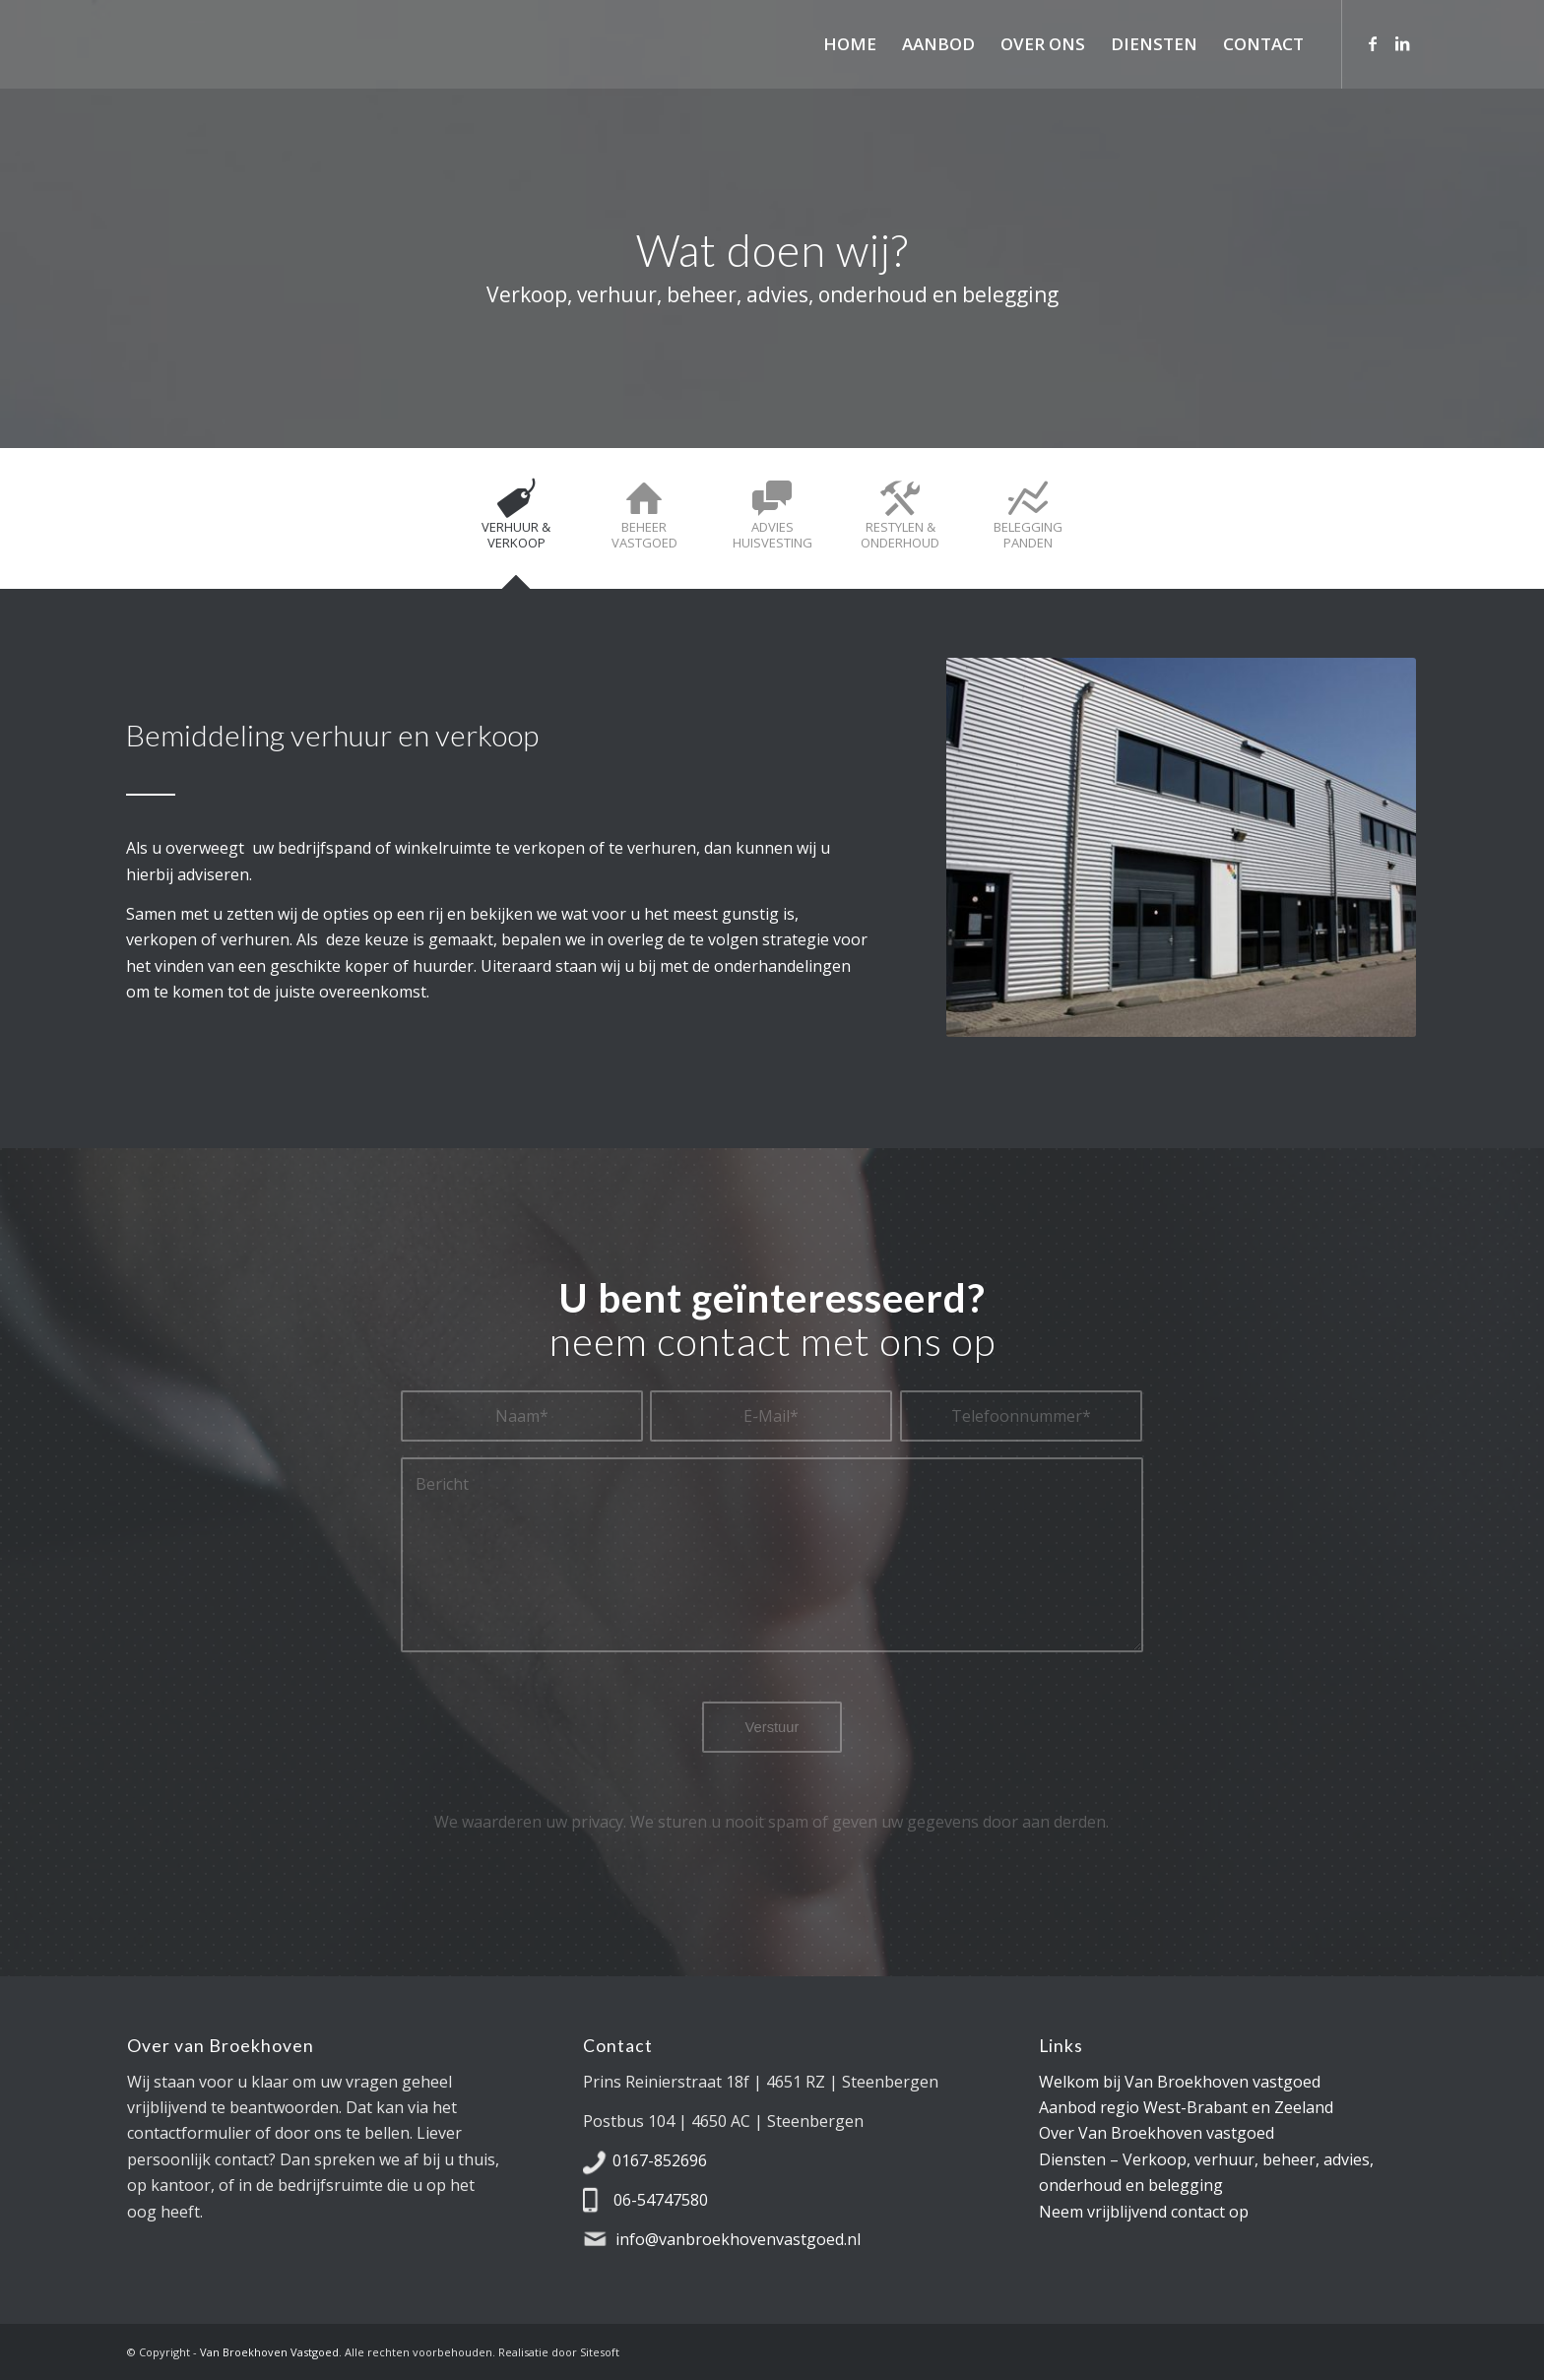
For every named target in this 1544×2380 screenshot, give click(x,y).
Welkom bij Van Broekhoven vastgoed (1179, 2081)
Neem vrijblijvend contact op (1144, 2211)
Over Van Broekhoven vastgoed (1156, 2133)
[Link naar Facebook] (1372, 43)
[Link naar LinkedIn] (1402, 43)
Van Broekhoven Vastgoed (269, 2352)
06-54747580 (660, 2200)
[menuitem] (849, 44)
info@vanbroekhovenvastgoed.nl (738, 2239)
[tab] (516, 525)
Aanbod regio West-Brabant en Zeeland (1186, 2107)
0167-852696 (659, 2160)
